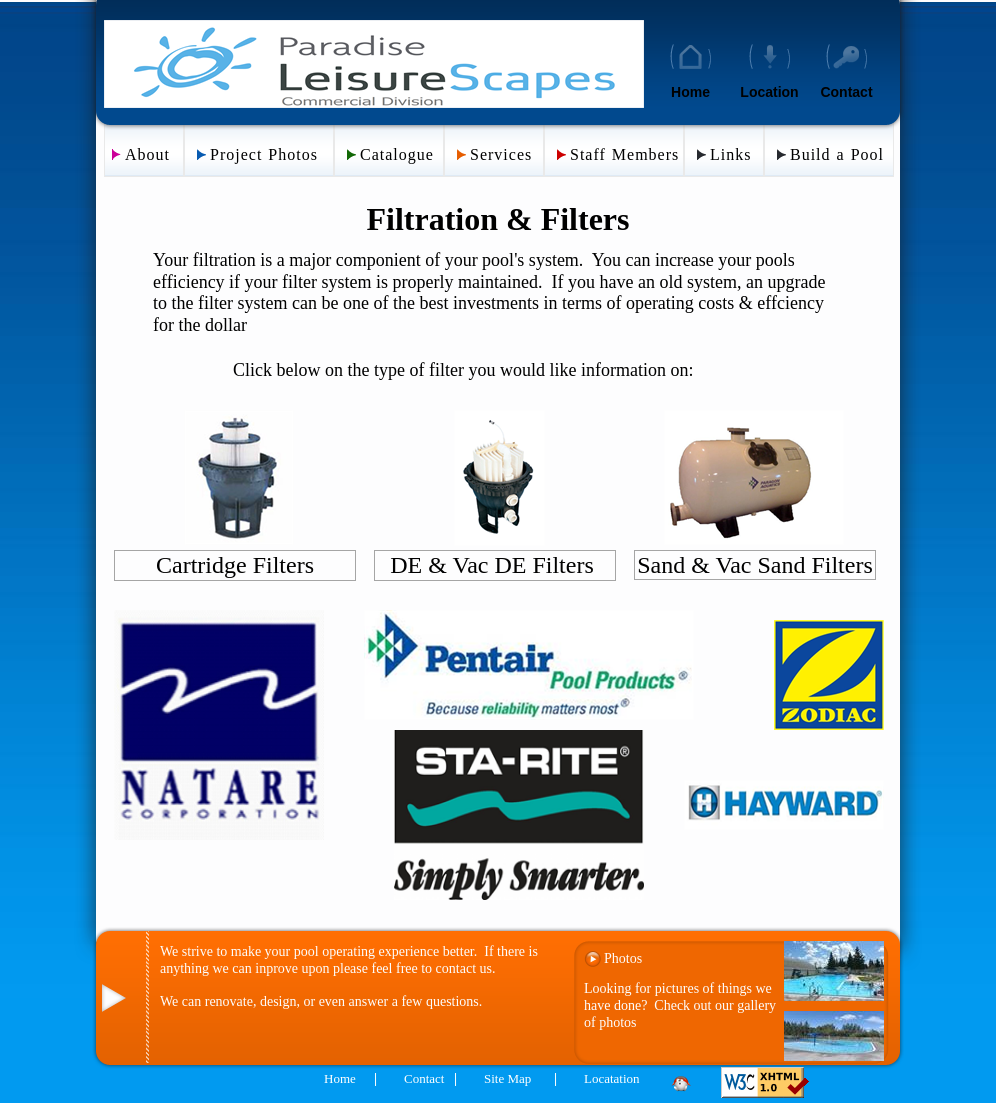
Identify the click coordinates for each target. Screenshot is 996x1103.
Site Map (507, 1078)
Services (501, 154)
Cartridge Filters (235, 565)
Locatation (612, 1078)
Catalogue (397, 154)
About (147, 154)
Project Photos (264, 154)
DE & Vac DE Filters (495, 565)
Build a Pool (837, 154)
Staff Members (624, 154)
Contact (846, 92)
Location (769, 92)
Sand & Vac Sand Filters (755, 565)
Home (690, 92)
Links (730, 154)
